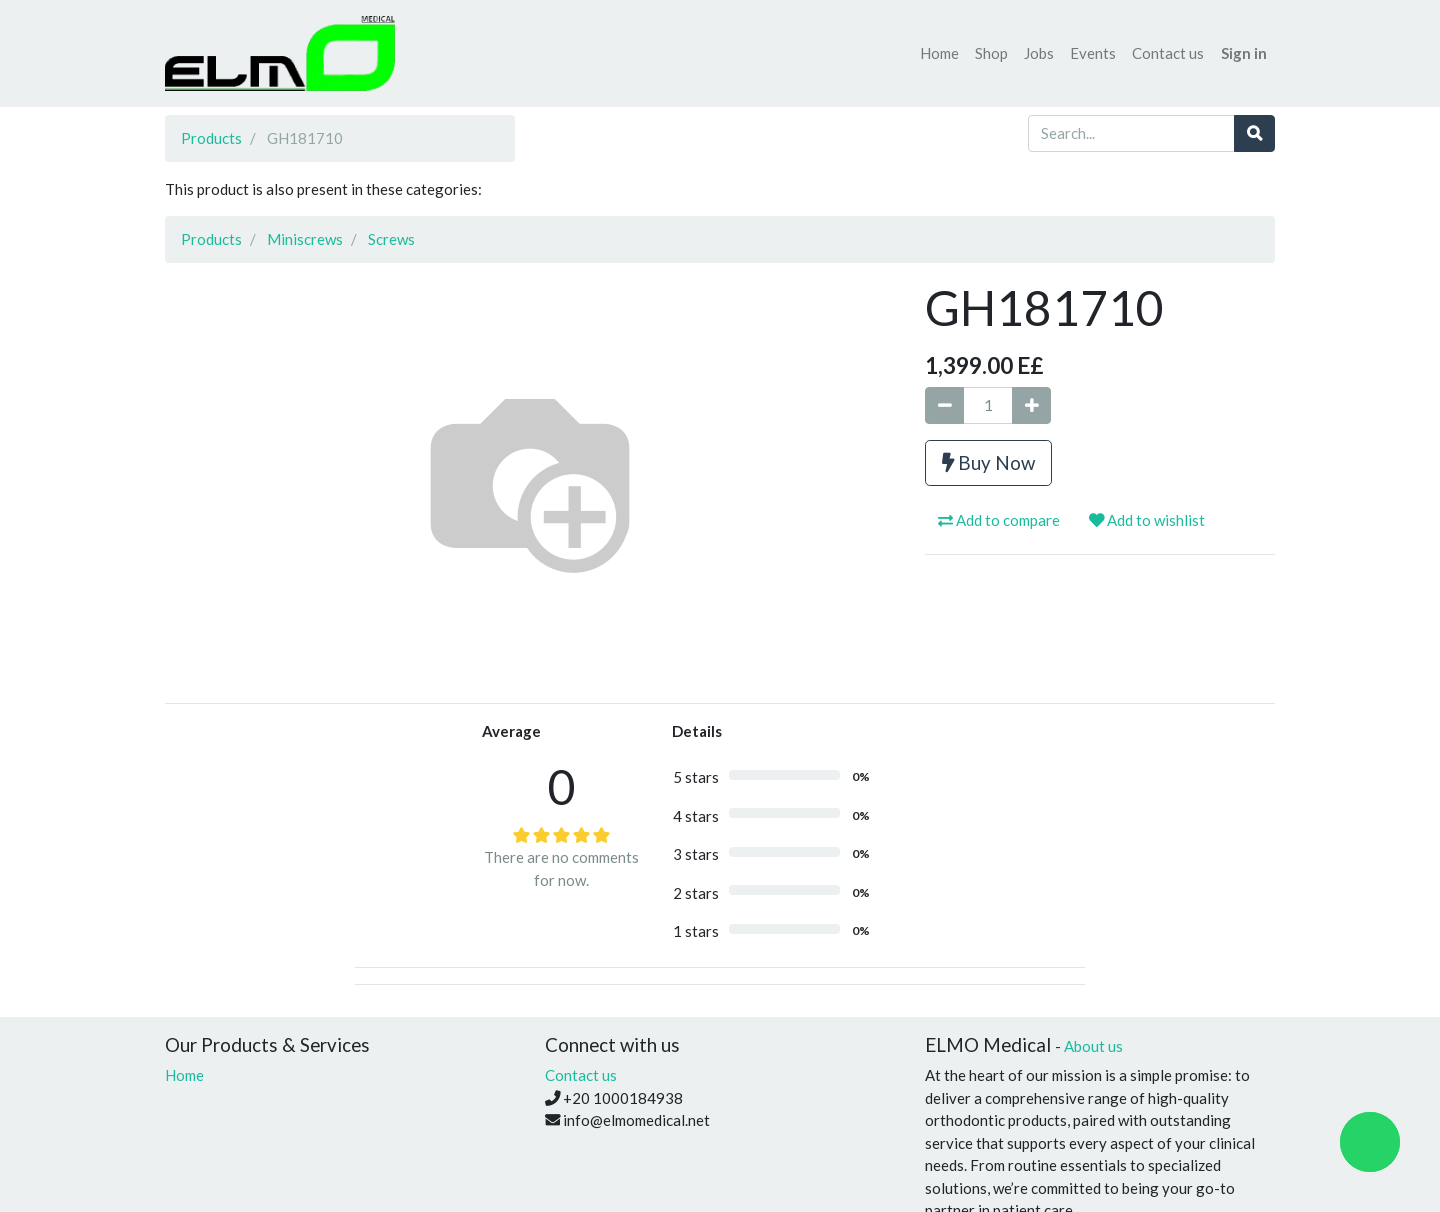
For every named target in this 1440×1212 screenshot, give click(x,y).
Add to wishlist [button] (1147, 520)
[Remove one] (944, 405)
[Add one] (1031, 405)
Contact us (581, 1075)
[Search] (1254, 133)
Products (211, 138)
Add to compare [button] (999, 520)
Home (184, 1075)
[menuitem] (939, 53)
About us (1093, 1046)
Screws (391, 239)
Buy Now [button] (988, 462)
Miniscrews (305, 239)
